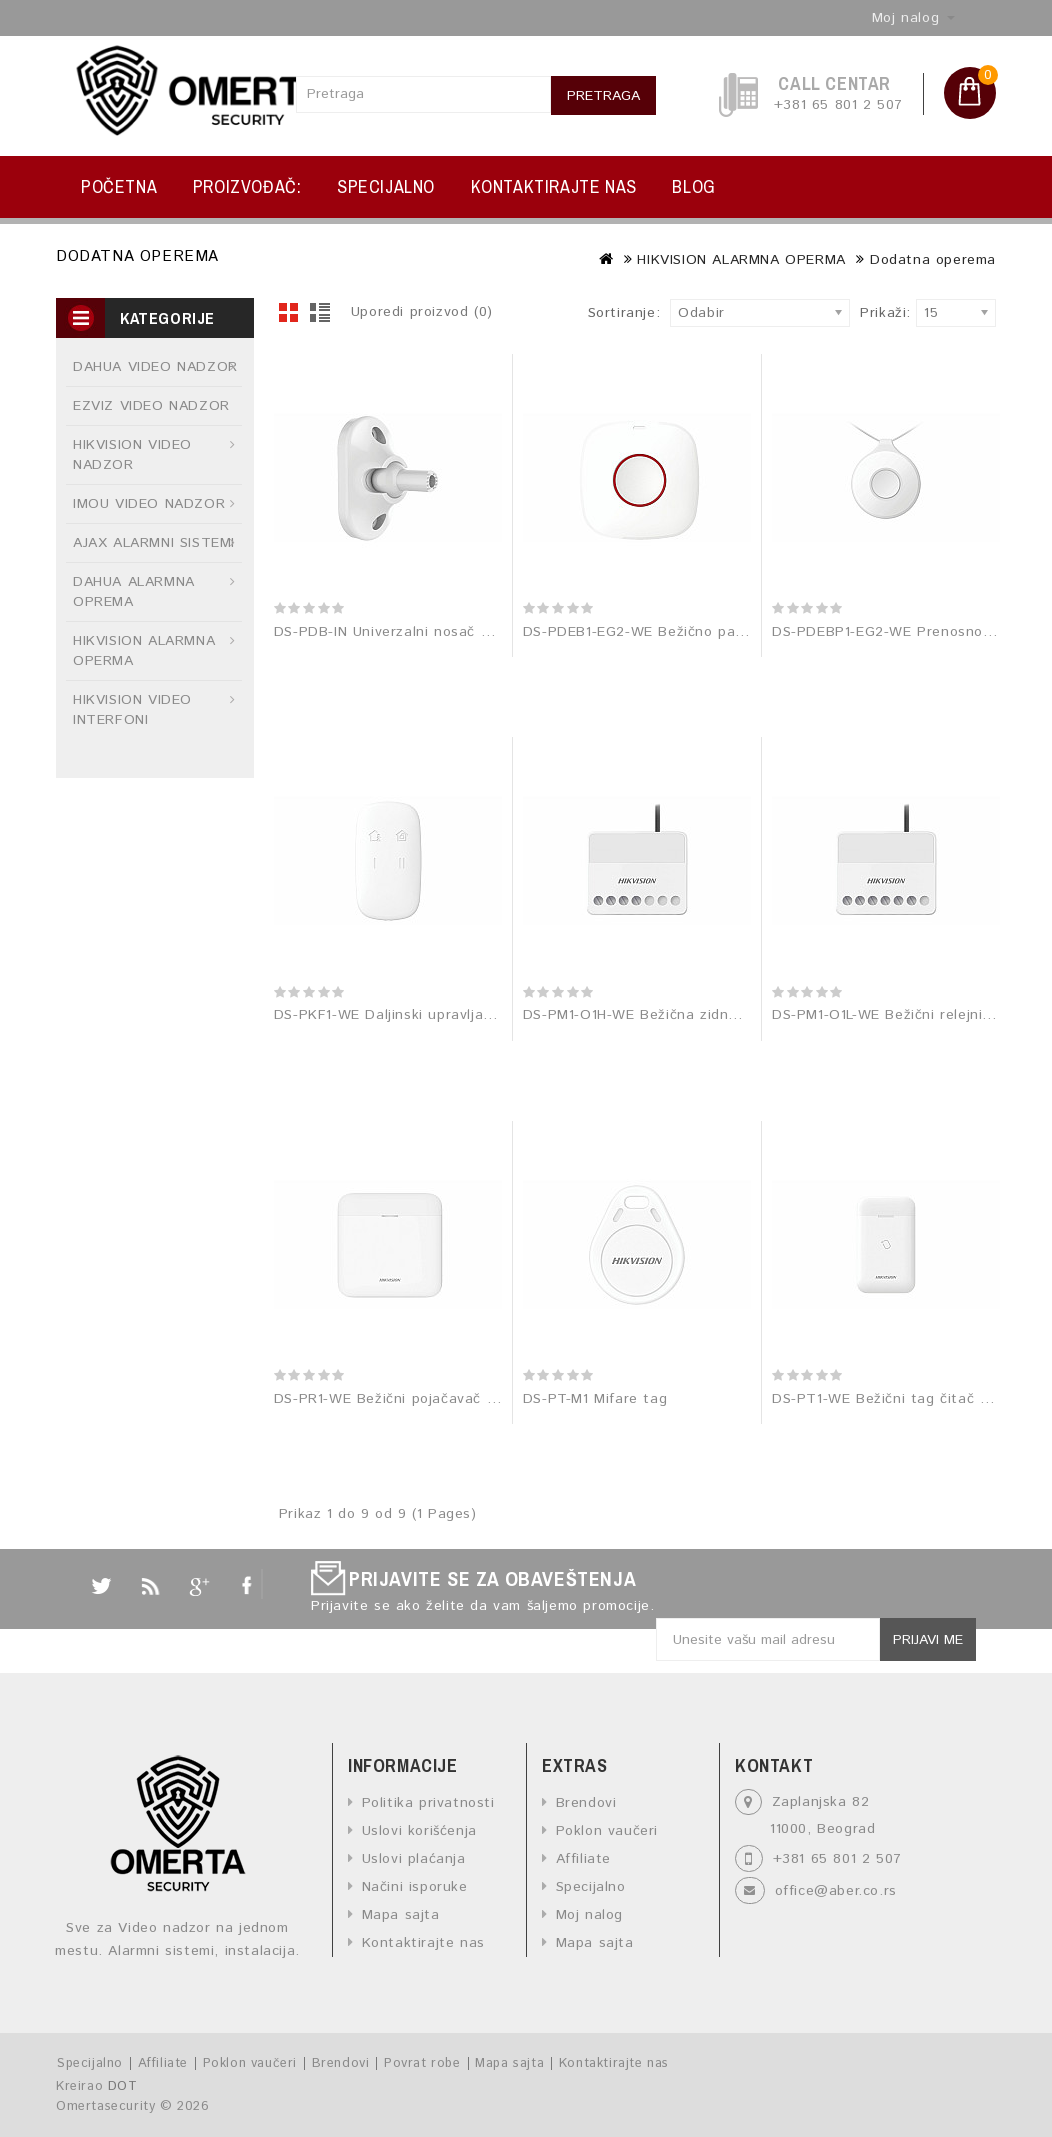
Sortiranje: (624, 313)
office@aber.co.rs (836, 1891)
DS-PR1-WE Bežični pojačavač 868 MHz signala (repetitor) (477, 1399)
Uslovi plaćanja (414, 1859)
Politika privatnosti (428, 1803)
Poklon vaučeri (607, 1831)
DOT (123, 2086)
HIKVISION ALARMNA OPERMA (741, 260)
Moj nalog (589, 1915)
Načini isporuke (415, 1887)
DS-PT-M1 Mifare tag (595, 1399)
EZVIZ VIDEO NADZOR (151, 406)
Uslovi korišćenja (419, 1831)
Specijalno (386, 186)
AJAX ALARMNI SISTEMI (154, 543)
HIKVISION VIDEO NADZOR (132, 455)
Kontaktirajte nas (554, 186)
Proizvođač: (247, 186)
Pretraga (603, 96)
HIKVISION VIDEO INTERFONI (132, 710)
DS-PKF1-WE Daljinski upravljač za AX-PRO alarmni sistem (477, 1015)
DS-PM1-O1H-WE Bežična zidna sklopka (659, 1015)
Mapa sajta (401, 1915)
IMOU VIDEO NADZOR (149, 504)
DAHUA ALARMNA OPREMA (134, 592)
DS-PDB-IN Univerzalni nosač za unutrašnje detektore (463, 632)
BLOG (693, 186)
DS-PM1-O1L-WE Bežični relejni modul (900, 1015)
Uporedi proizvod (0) (422, 312)
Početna (119, 186)
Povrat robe (422, 2063)
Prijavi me (928, 1640)
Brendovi (586, 1803)
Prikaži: (865, 313)
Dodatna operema (933, 260)
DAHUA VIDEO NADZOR (155, 367)
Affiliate (583, 1859)
